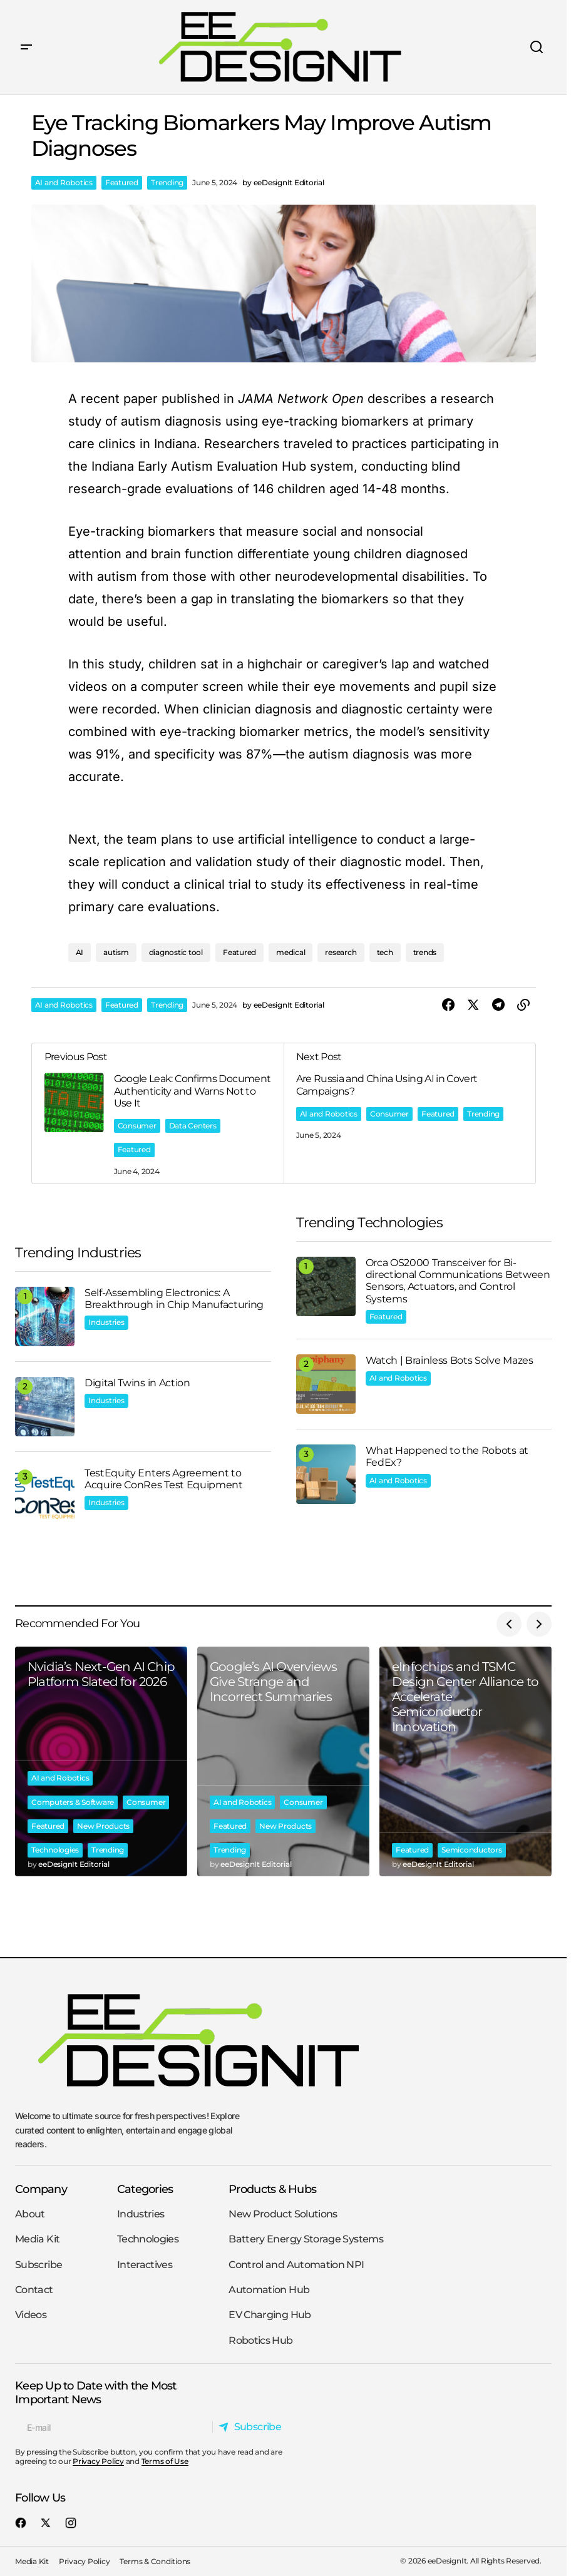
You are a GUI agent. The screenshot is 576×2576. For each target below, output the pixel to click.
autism (116, 952)
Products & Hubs (272, 2189)
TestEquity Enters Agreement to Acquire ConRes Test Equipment (164, 1479)
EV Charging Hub (270, 2315)
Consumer (137, 1125)
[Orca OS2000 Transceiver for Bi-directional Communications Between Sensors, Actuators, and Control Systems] (326, 1286)
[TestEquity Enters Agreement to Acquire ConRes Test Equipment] (45, 1496)
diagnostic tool (176, 952)
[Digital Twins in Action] (45, 1406)
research (340, 952)
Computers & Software (72, 1801)
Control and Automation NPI (296, 2265)
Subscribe (38, 2265)
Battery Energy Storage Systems (306, 2239)
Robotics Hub (260, 2340)
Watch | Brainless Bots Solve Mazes (449, 1360)
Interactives (144, 2265)
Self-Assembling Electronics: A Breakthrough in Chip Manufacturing (174, 1299)
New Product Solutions (283, 2214)
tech (385, 952)
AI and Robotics (64, 182)
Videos (30, 2315)
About (30, 2214)
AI (80, 952)
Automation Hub (269, 2290)
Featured (121, 182)
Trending (167, 182)
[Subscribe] (253, 2427)
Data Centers (193, 1125)
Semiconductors (471, 1849)
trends (425, 952)
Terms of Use (164, 2461)
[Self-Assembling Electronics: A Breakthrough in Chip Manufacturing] (45, 1316)
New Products (103, 1826)
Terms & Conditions (155, 2561)
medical (290, 952)
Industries (106, 1322)
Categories (145, 2189)
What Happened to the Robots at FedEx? (447, 1456)
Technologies (55, 1849)
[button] (26, 47)
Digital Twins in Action (137, 1383)
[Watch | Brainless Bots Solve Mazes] (326, 1384)
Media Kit (37, 2239)
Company (41, 2189)
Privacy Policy (98, 2461)
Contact (34, 2290)
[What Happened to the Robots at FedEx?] (326, 1474)
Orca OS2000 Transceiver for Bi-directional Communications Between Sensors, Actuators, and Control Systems (458, 1281)
